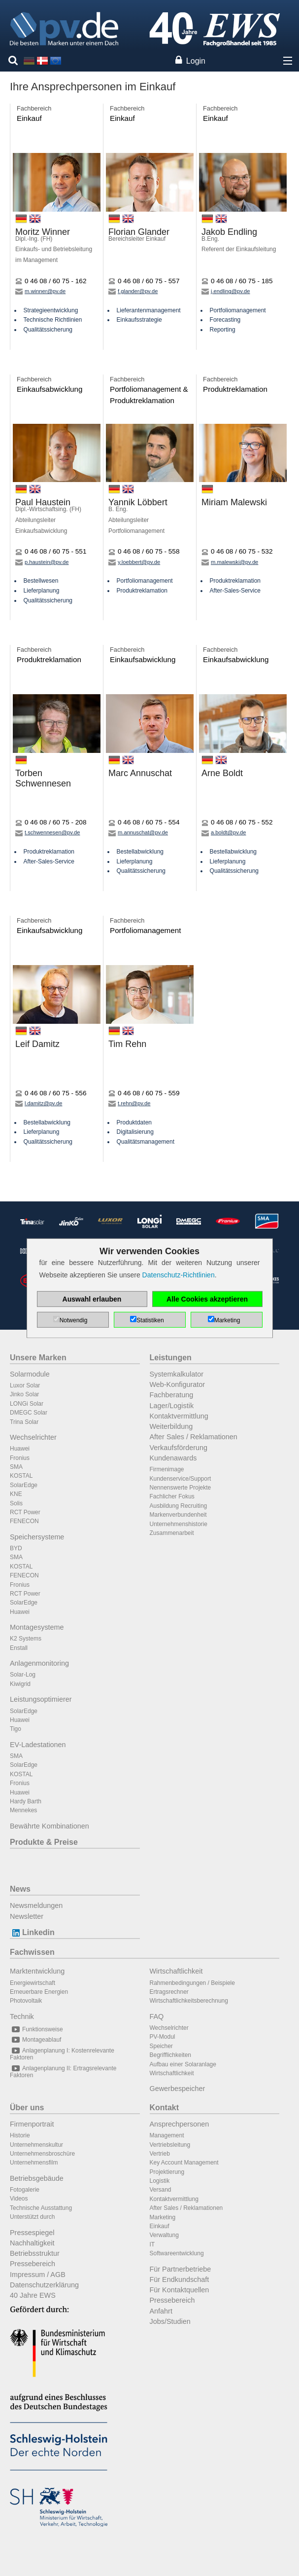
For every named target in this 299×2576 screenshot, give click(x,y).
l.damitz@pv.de (38, 1103)
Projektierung (167, 2171)
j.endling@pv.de (225, 291)
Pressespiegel (32, 2233)
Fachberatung (172, 1395)
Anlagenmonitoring (39, 1663)
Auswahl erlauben (92, 1299)
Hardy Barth (25, 1801)
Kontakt (164, 2107)
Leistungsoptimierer (41, 1699)
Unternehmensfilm (34, 2162)
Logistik (160, 2180)
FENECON (24, 1521)
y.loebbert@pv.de (134, 562)
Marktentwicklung (37, 1971)
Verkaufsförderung (179, 1448)
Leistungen (171, 1357)
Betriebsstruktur (35, 2253)
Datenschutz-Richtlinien (178, 1275)
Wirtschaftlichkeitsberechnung (189, 2000)
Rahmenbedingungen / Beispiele (192, 1982)
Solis (16, 1503)
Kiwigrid (20, 1683)
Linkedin (32, 1932)
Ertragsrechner (169, 1991)
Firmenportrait (32, 2124)
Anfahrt (161, 2311)
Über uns (27, 2107)
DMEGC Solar (28, 1412)
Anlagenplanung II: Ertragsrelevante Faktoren (63, 2072)
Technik (22, 2016)
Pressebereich (32, 2264)
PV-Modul (162, 2036)
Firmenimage (167, 1469)
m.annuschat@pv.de (138, 832)
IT (152, 2244)
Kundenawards (173, 1458)
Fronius (20, 1458)
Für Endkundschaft (179, 2279)
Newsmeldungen (36, 1905)
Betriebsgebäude (37, 2178)
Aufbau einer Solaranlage (183, 2064)
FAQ (157, 2016)
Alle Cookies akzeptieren (207, 1299)
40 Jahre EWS (33, 2295)
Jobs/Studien (170, 2321)
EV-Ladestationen (38, 1745)
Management (167, 2135)
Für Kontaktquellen (179, 2290)
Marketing (163, 2217)
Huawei (20, 1448)
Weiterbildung (171, 1426)
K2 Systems (25, 1638)
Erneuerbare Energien (39, 1991)
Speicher (161, 2046)
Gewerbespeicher (177, 2088)
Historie (20, 2135)
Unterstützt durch (32, 2216)
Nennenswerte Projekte (180, 1487)
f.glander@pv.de (133, 291)
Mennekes (23, 1810)
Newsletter (26, 1916)
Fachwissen (32, 1952)
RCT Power (25, 1512)
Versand (160, 2189)
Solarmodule (30, 1374)
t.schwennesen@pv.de (47, 832)
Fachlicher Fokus (172, 1496)
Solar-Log (22, 1674)
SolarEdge (23, 1485)
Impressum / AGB (38, 2274)
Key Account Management (184, 2162)
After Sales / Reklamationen (193, 1437)
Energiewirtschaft (32, 1982)
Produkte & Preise (44, 1842)
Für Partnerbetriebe (180, 2269)
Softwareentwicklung (177, 2253)
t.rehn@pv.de (129, 1103)
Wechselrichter (33, 1437)
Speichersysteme (37, 1537)
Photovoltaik (26, 2000)
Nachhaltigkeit (32, 2243)
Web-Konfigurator (177, 1384)
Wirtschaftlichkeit (176, 1971)
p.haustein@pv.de (42, 562)
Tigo (15, 1728)
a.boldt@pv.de (223, 832)
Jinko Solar (24, 1394)
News (20, 1889)
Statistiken (150, 1320)
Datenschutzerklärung (44, 2285)
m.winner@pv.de (40, 291)
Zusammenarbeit (172, 1533)
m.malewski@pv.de (229, 562)
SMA (16, 1466)
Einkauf (159, 2226)
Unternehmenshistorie (178, 1524)
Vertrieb (160, 2153)
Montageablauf (35, 2039)
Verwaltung (164, 2235)
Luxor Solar (25, 1385)
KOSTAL (21, 1475)
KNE (16, 1494)
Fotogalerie (24, 2189)
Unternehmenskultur (36, 2144)
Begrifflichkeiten (171, 2055)
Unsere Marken (38, 1357)
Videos (19, 2198)
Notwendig (74, 1320)
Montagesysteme (37, 1627)
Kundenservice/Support (180, 1478)
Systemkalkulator (177, 1374)
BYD (16, 1548)
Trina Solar (24, 1422)
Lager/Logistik (172, 1406)
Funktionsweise (36, 2029)
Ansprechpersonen (179, 2124)
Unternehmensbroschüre (42, 2153)
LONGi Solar (26, 1403)
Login (195, 61)
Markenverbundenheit (178, 1514)
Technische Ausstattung (41, 2207)
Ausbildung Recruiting (178, 1505)
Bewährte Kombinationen (49, 1826)
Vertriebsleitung (170, 2144)
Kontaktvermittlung (179, 1416)
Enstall (19, 1647)
